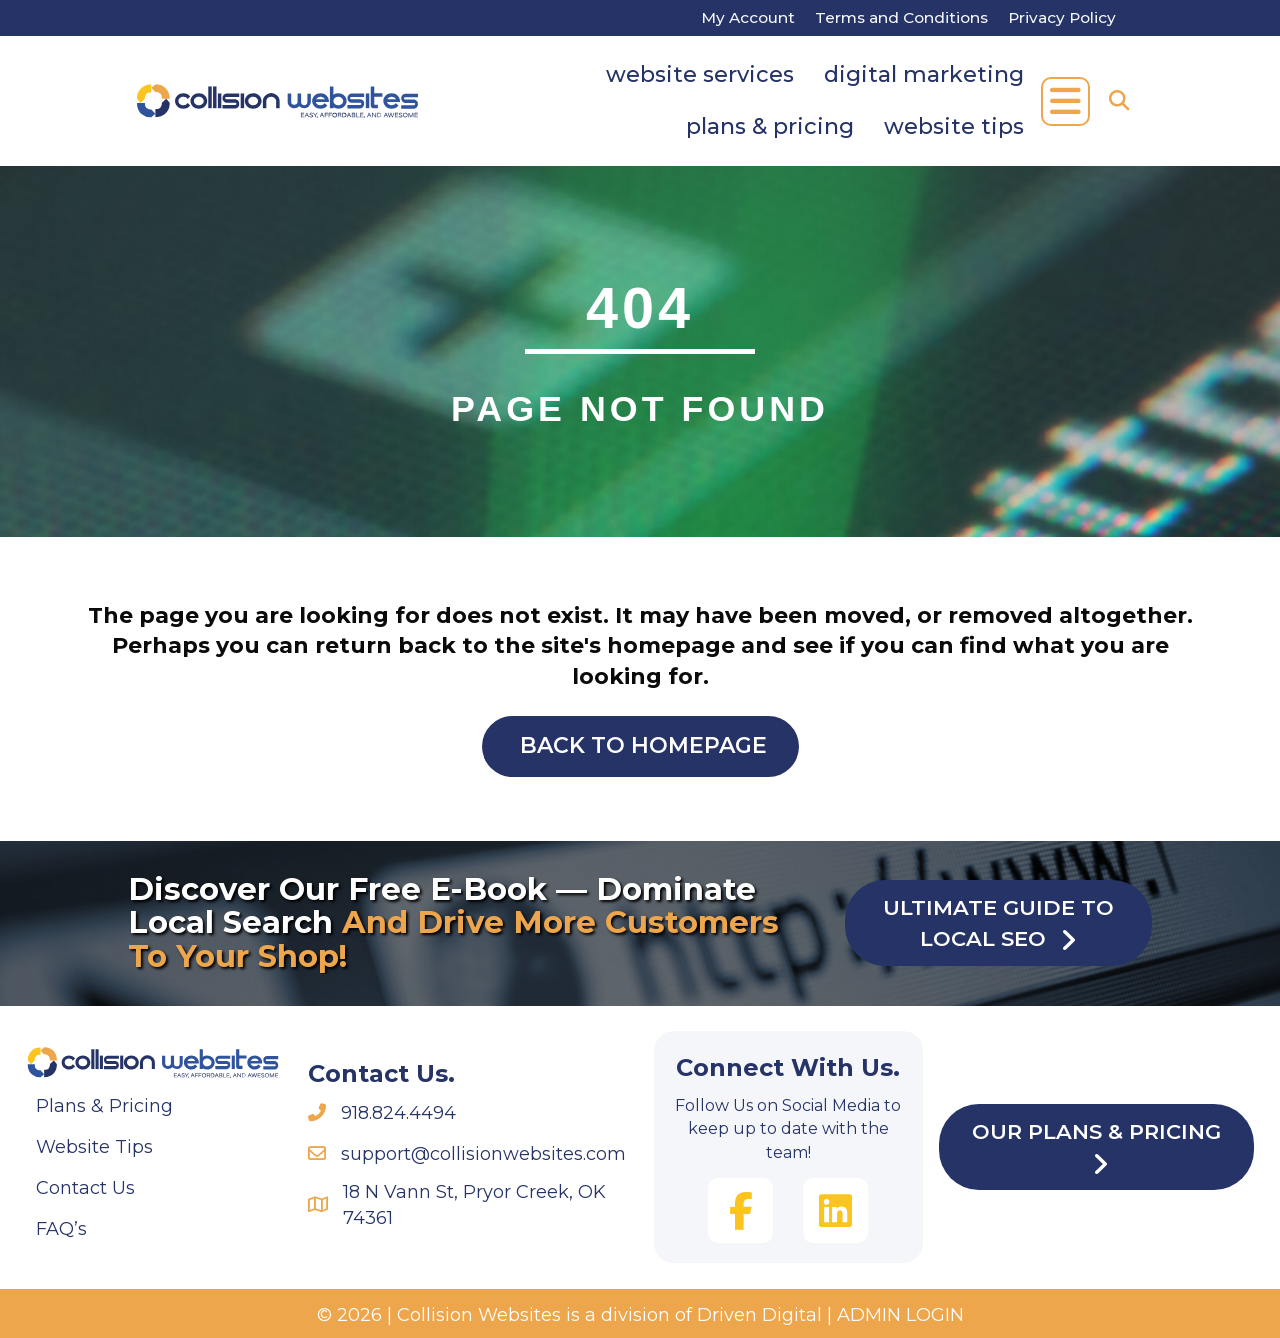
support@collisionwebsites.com (483, 1154)
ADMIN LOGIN (900, 1315)
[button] (1065, 101)
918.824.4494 (398, 1113)
